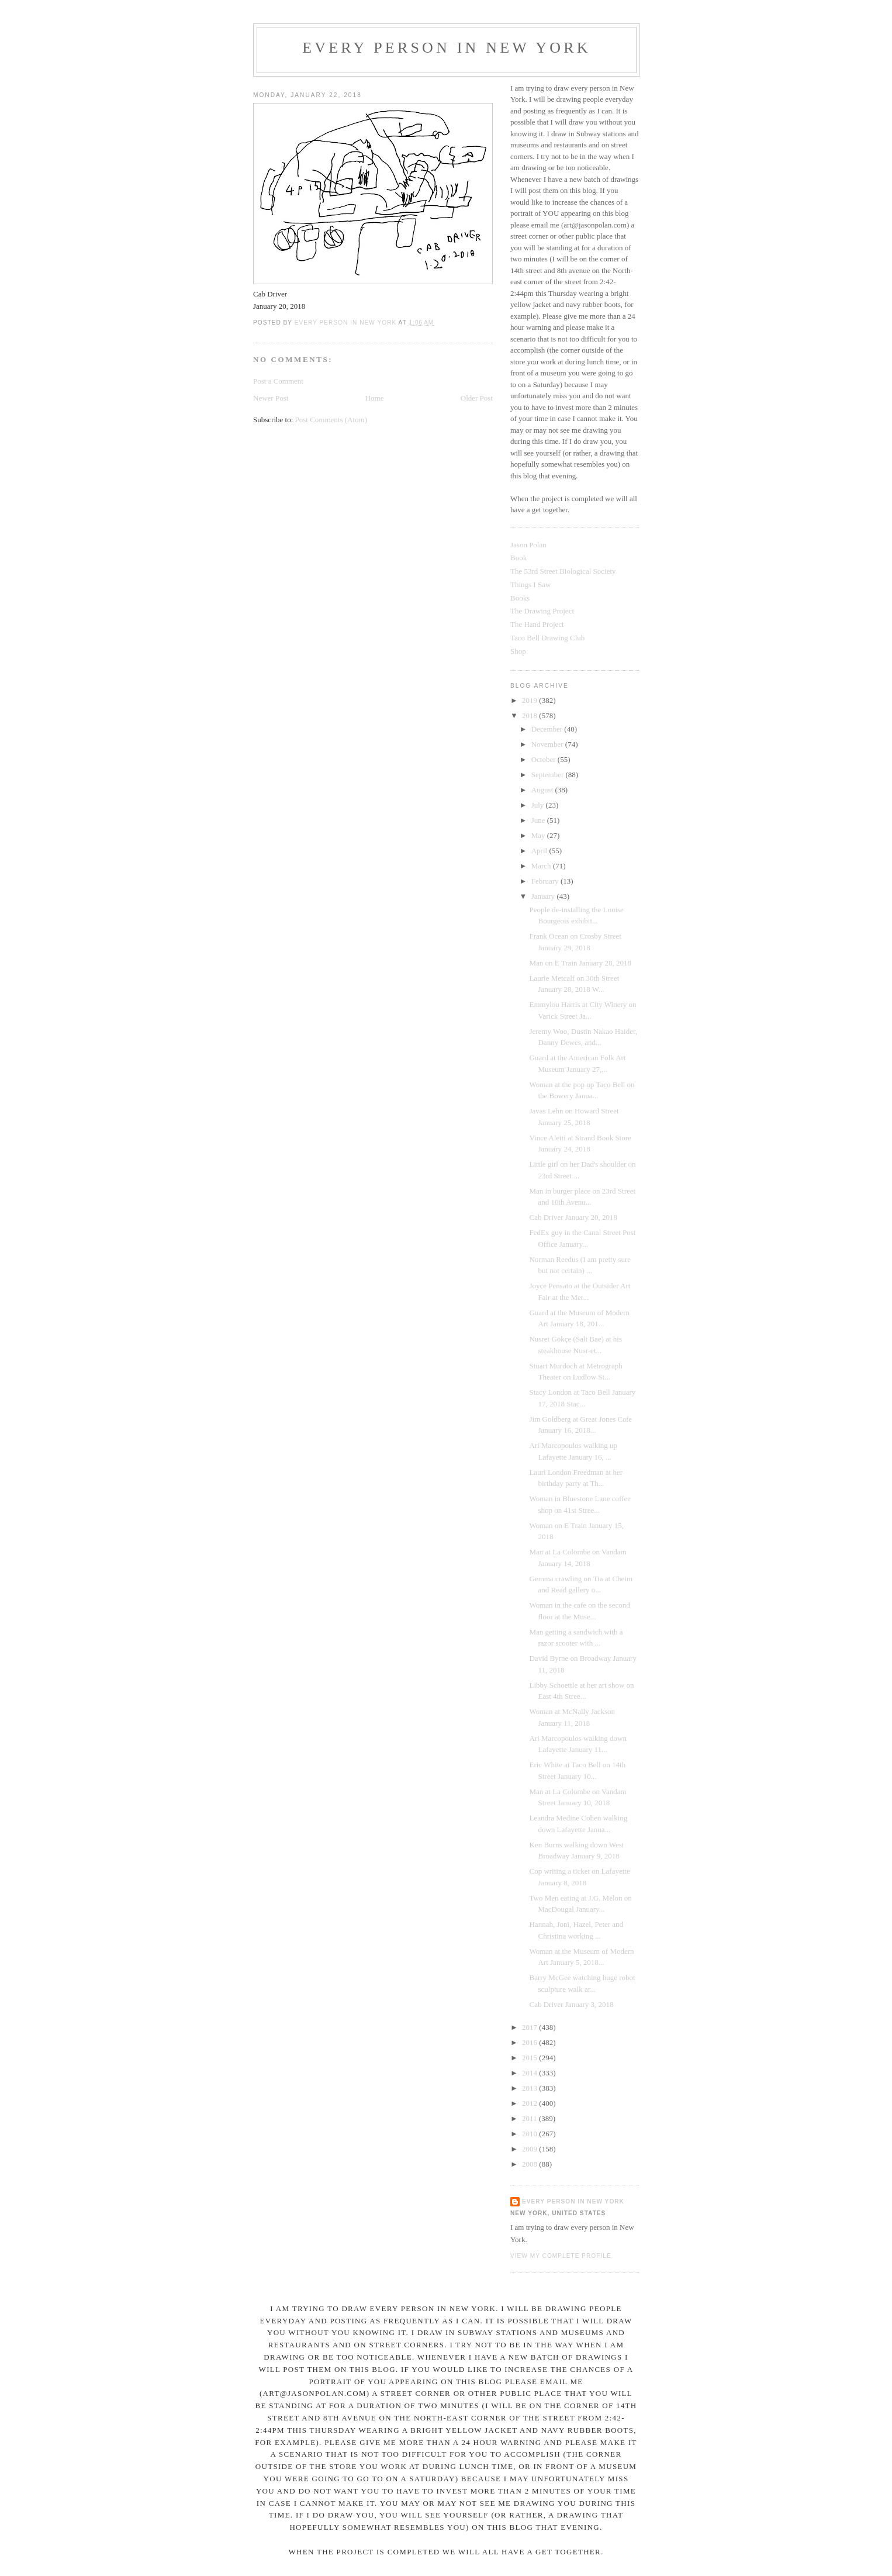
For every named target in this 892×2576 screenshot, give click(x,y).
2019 (530, 700)
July (538, 805)
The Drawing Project (542, 610)
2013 (530, 2088)
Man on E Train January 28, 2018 (580, 962)
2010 (530, 2133)
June (539, 820)
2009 (530, 2148)
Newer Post (270, 398)
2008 (530, 2164)
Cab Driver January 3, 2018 (571, 2004)
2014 (530, 2072)
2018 (530, 715)
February (546, 881)
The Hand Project (537, 624)
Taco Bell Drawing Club (547, 637)
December (548, 729)
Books (520, 598)
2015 (530, 2057)
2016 (530, 2042)
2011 (530, 2118)
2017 (530, 2027)
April (540, 850)
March (542, 865)
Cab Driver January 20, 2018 (573, 1217)
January (544, 896)
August (543, 789)
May (539, 835)
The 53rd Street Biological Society (563, 571)
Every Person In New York (446, 47)
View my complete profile (560, 2256)
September (548, 774)
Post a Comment (278, 381)
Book (518, 557)
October (544, 759)
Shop (518, 651)
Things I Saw (530, 584)
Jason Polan (528, 544)
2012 (530, 2103)
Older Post (477, 398)
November (548, 744)
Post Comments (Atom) (331, 419)
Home (374, 398)
